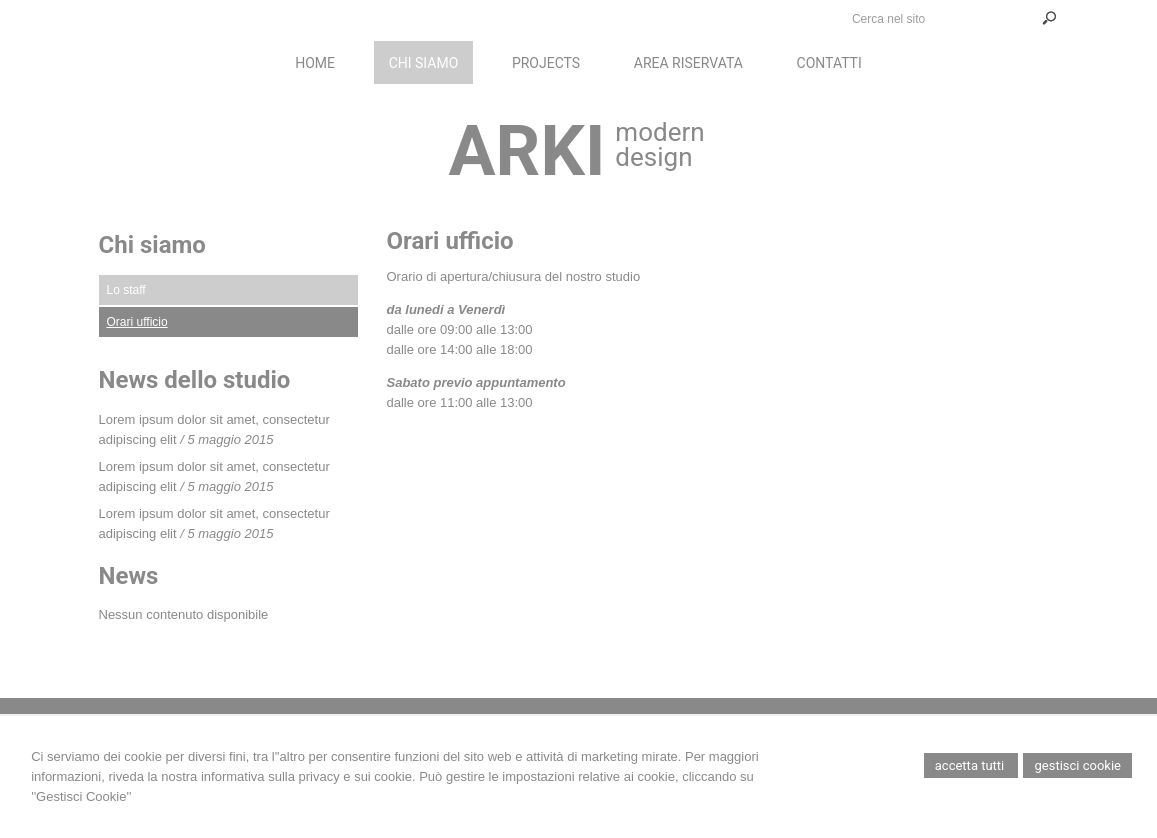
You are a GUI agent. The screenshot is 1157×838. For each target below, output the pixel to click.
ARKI (527, 151)
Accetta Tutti (971, 765)
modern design (659, 144)
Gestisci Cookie (1077, 765)
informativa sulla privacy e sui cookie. (308, 776)
